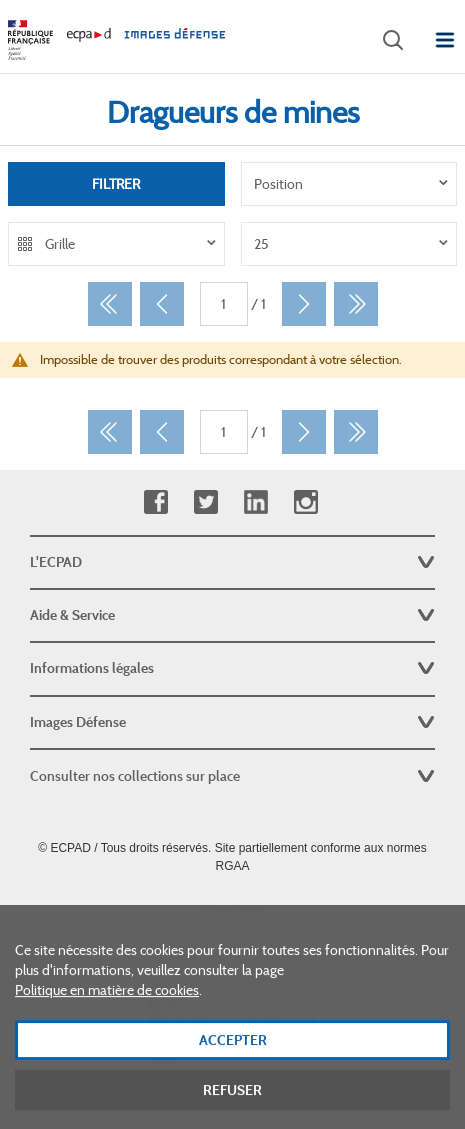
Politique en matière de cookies (107, 1018)
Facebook (155, 502)
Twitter (205, 502)
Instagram (305, 502)
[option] (349, 184)
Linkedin (255, 502)
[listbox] (349, 184)
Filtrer (116, 184)
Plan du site (232, 910)
